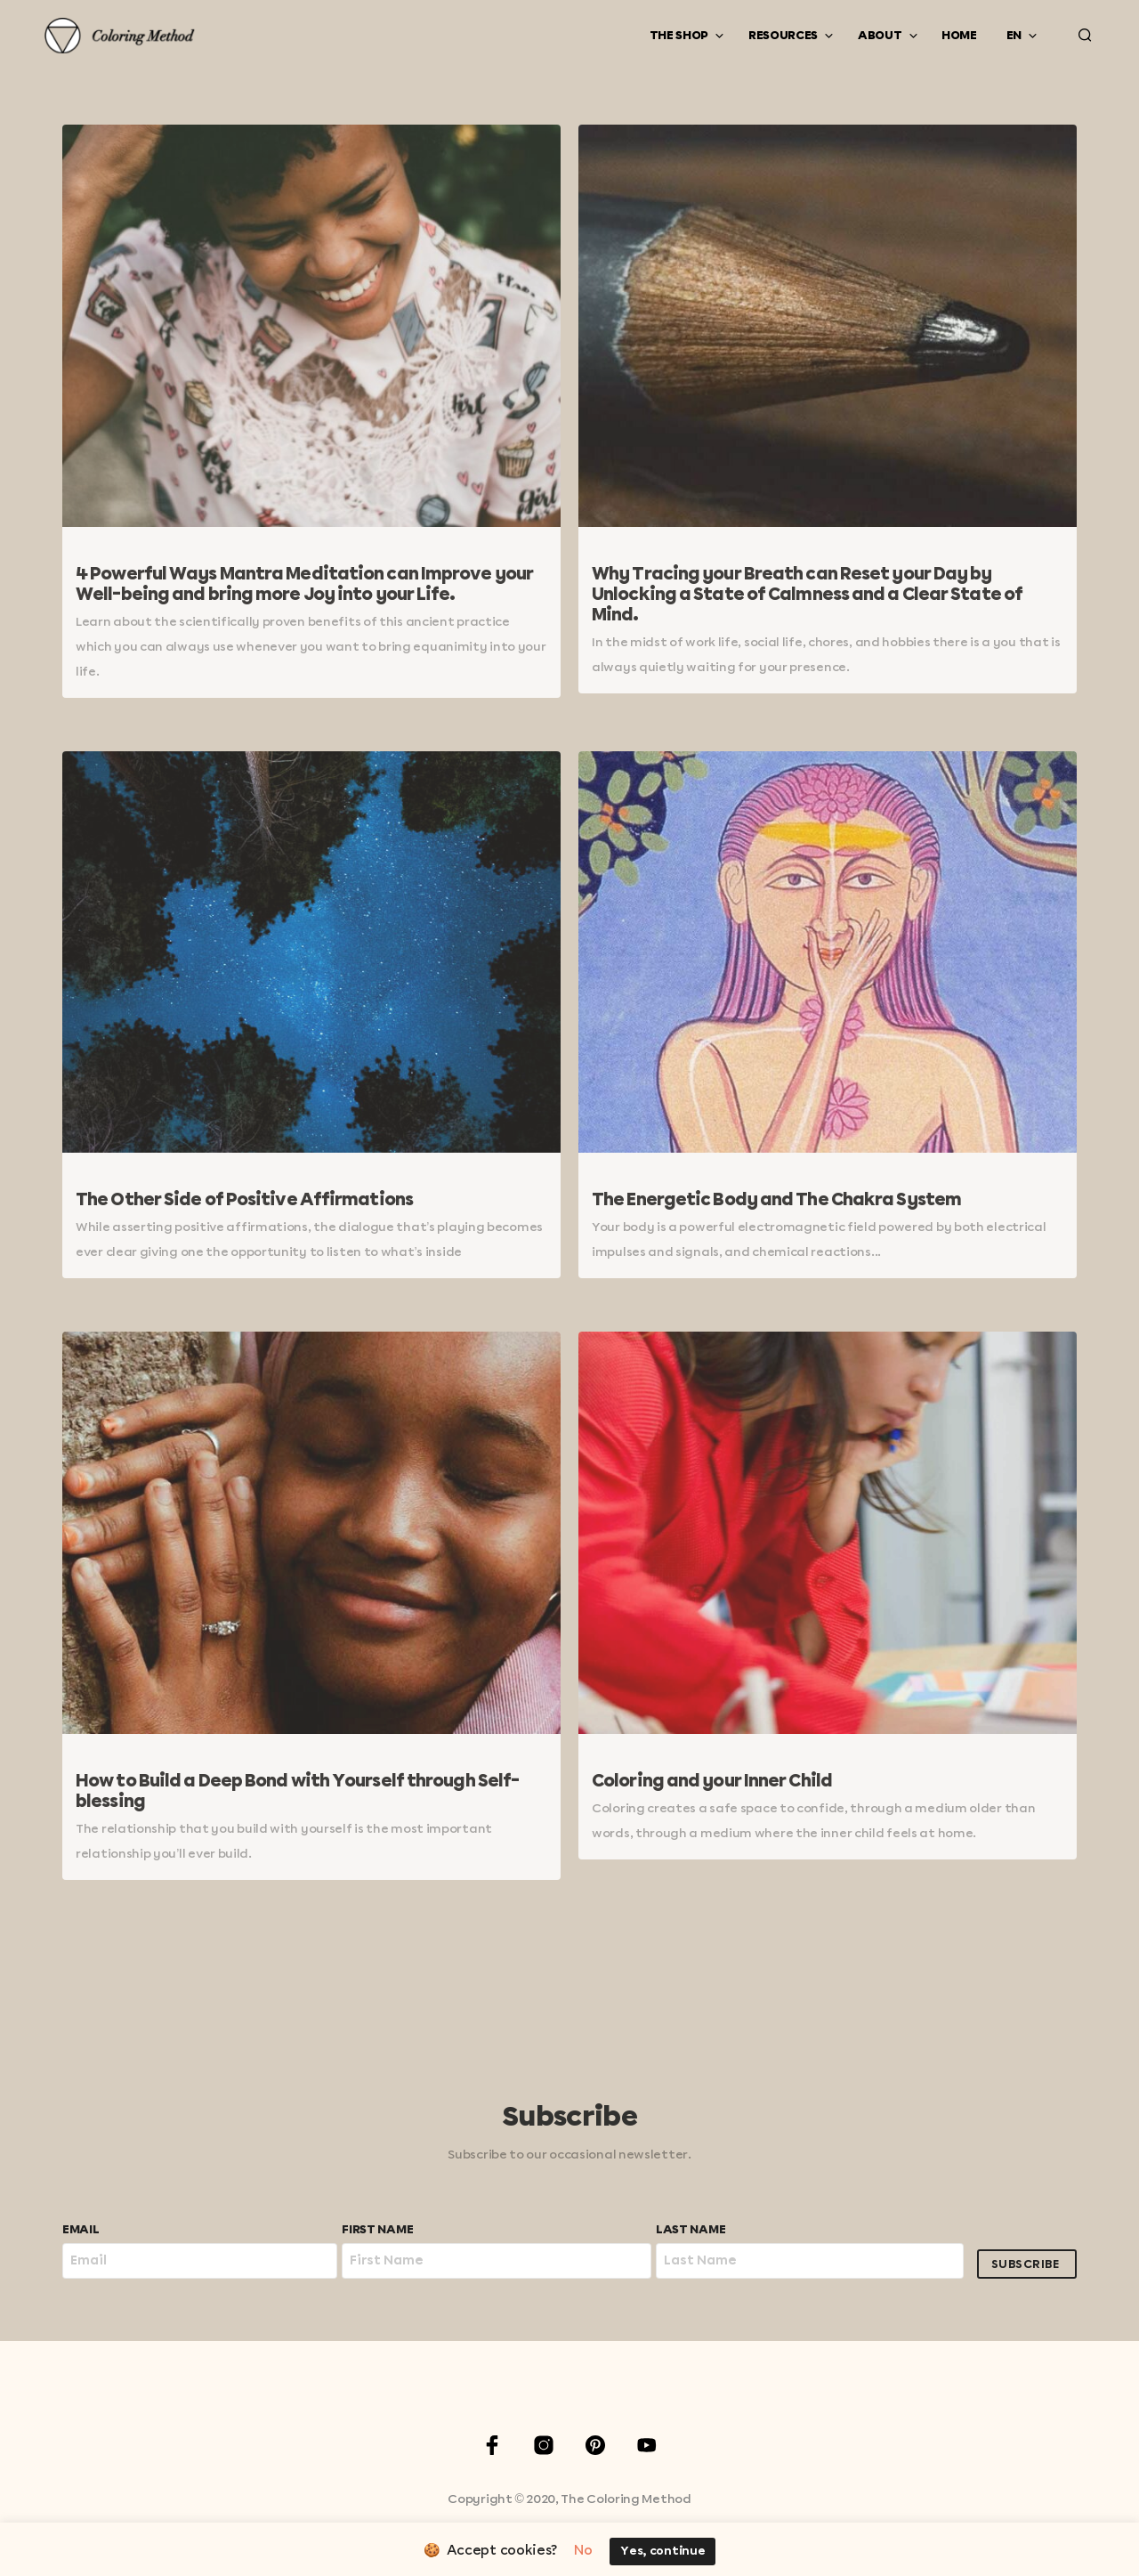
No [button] (583, 2551)
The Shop (679, 36)
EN (1014, 36)
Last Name (690, 2230)
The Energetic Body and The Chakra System (776, 1200)
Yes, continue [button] (662, 2551)
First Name (377, 2230)
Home (959, 36)
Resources (783, 36)
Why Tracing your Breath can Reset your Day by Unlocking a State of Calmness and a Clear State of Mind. (807, 595)
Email (81, 2230)
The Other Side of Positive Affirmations (244, 1200)
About (880, 36)
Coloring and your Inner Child (712, 1781)
